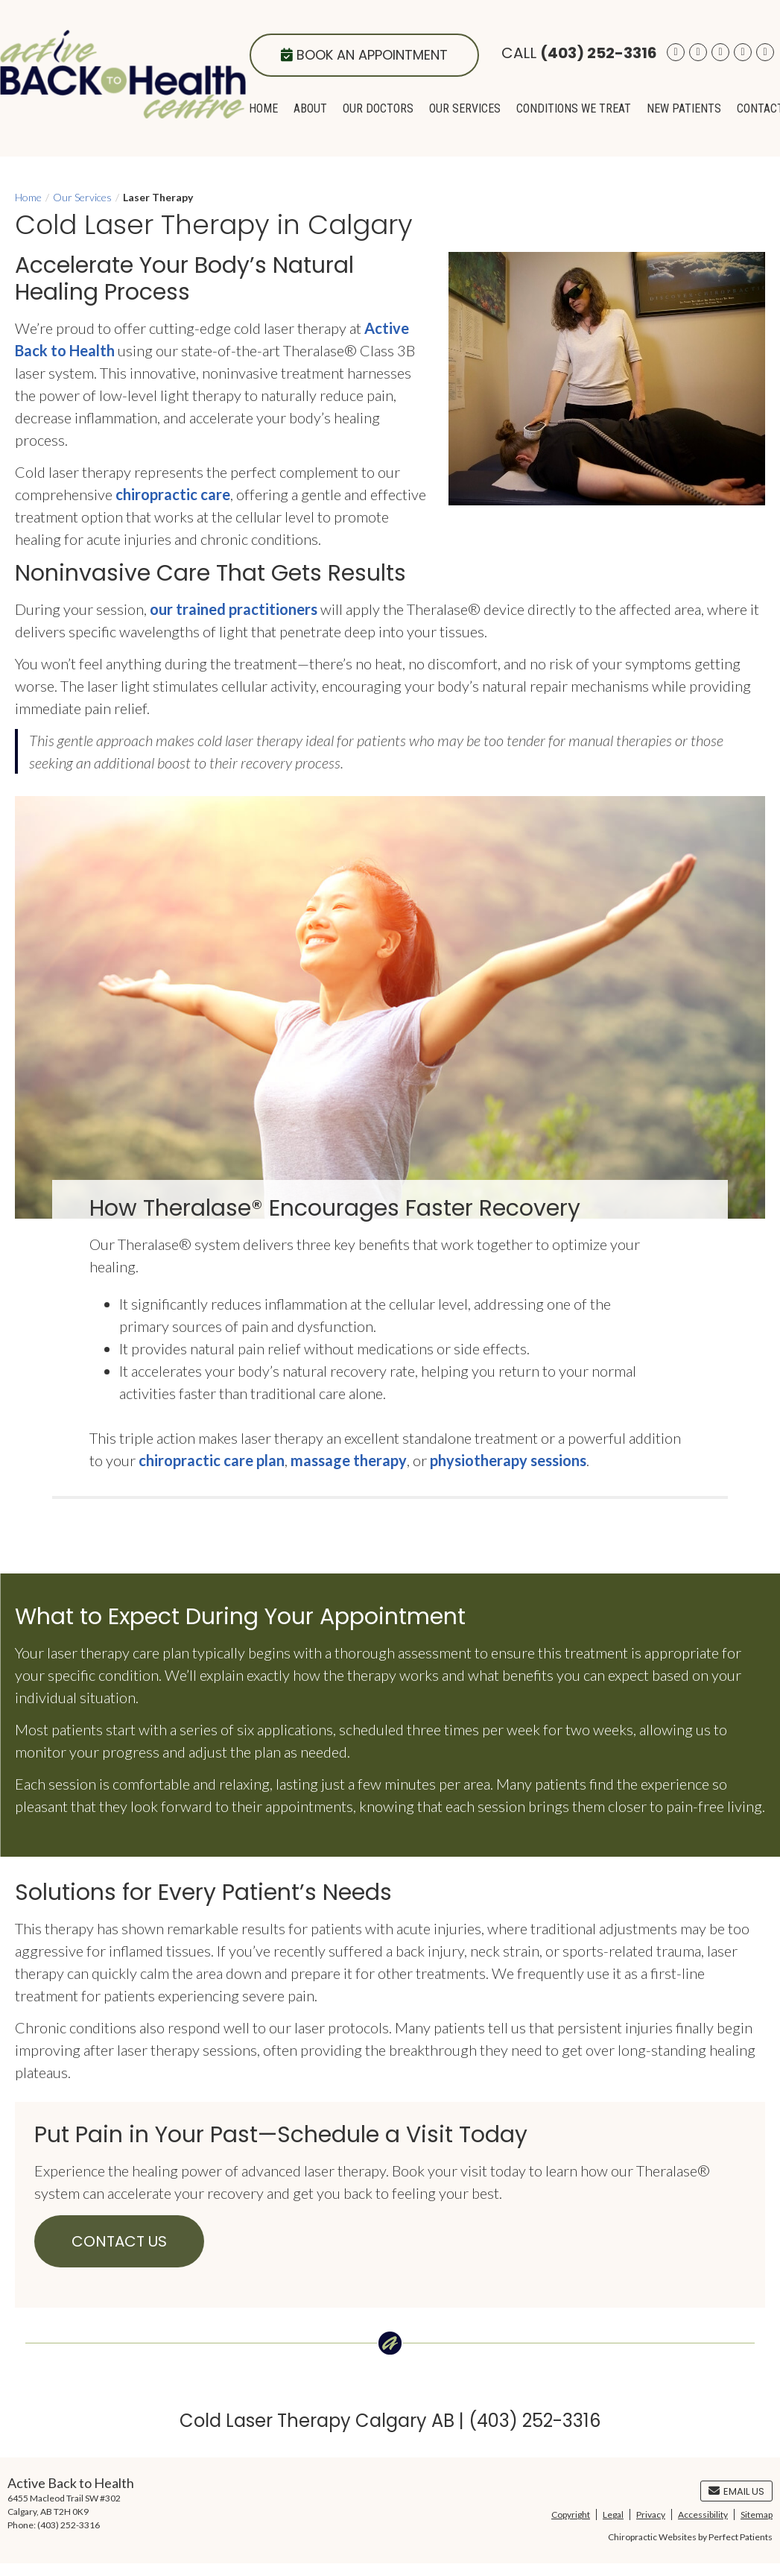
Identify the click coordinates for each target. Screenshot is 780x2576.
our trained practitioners (233, 609)
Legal (613, 2514)
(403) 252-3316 (598, 52)
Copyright (570, 2514)
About (310, 108)
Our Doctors (378, 108)
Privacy (650, 2514)
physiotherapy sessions (508, 1460)
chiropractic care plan (212, 1460)
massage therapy (349, 1460)
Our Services (465, 108)
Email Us (736, 2491)
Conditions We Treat (573, 108)
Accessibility (703, 2514)
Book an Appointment (364, 54)
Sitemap (757, 2514)
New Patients (684, 108)
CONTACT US (119, 2241)
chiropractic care (172, 494)
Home (263, 108)
